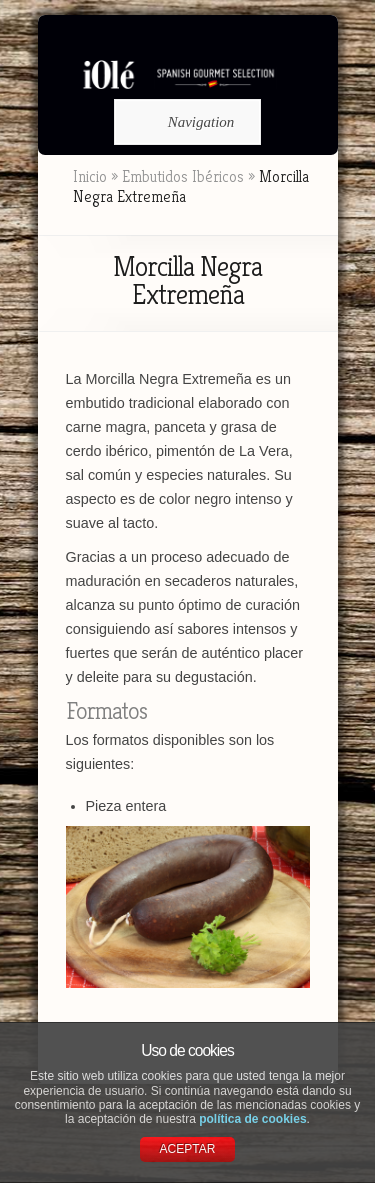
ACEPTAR (188, 1149)
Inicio (90, 176)
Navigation (184, 122)
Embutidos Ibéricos (183, 176)
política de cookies (252, 1119)
